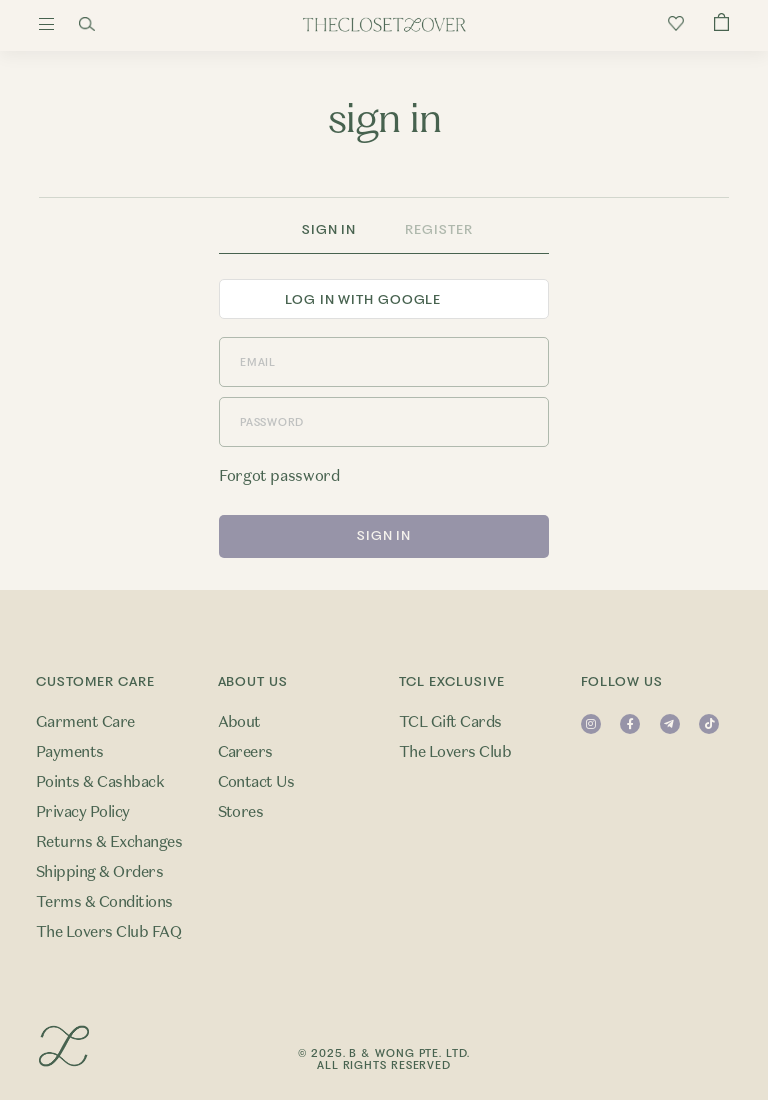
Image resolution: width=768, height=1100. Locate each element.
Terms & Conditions (104, 902)
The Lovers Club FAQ (108, 932)
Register (438, 229)
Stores (241, 812)
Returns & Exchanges (109, 842)
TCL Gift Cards (450, 722)
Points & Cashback (100, 782)
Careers (245, 752)
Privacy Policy (83, 812)
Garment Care (85, 722)
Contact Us (256, 782)
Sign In (329, 229)
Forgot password (279, 476)
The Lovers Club (455, 752)
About (239, 722)
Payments (70, 752)
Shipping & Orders (99, 872)
